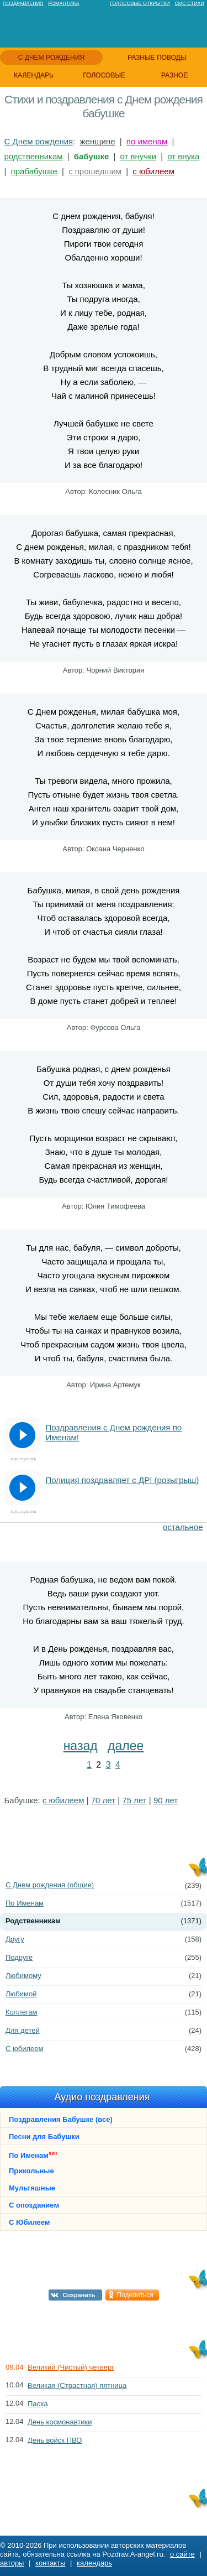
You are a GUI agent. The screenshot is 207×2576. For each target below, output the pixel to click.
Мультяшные (32, 2188)
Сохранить (79, 2295)
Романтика (63, 3)
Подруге (19, 1957)
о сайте (182, 2554)
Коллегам (22, 2012)
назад (80, 1746)
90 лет (165, 1800)
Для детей (23, 2030)
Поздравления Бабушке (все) (61, 2119)
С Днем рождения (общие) (50, 1885)
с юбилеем (153, 171)
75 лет (134, 1800)
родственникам (33, 156)
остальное (183, 1527)
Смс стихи (189, 3)
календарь (34, 75)
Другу (15, 1939)
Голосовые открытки (140, 3)
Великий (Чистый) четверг (71, 2367)
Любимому (23, 1975)
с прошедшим (94, 171)
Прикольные (31, 2171)
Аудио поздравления (102, 2097)
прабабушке (34, 171)
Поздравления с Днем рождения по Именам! (114, 1432)
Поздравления (23, 3)
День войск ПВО (55, 2440)
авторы (12, 2563)
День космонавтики (60, 2422)
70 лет (103, 1800)
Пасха (38, 2404)
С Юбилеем (29, 2222)
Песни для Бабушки (44, 2136)
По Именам (25, 1903)
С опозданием (34, 2205)
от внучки (138, 156)
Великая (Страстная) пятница (77, 2385)
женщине (97, 141)
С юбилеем (24, 2048)
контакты (50, 2563)
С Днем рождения (38, 141)
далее (126, 1746)
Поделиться (135, 2295)
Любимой (21, 1994)
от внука (183, 156)
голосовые (104, 75)
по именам (147, 141)
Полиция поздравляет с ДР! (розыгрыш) (122, 1480)
